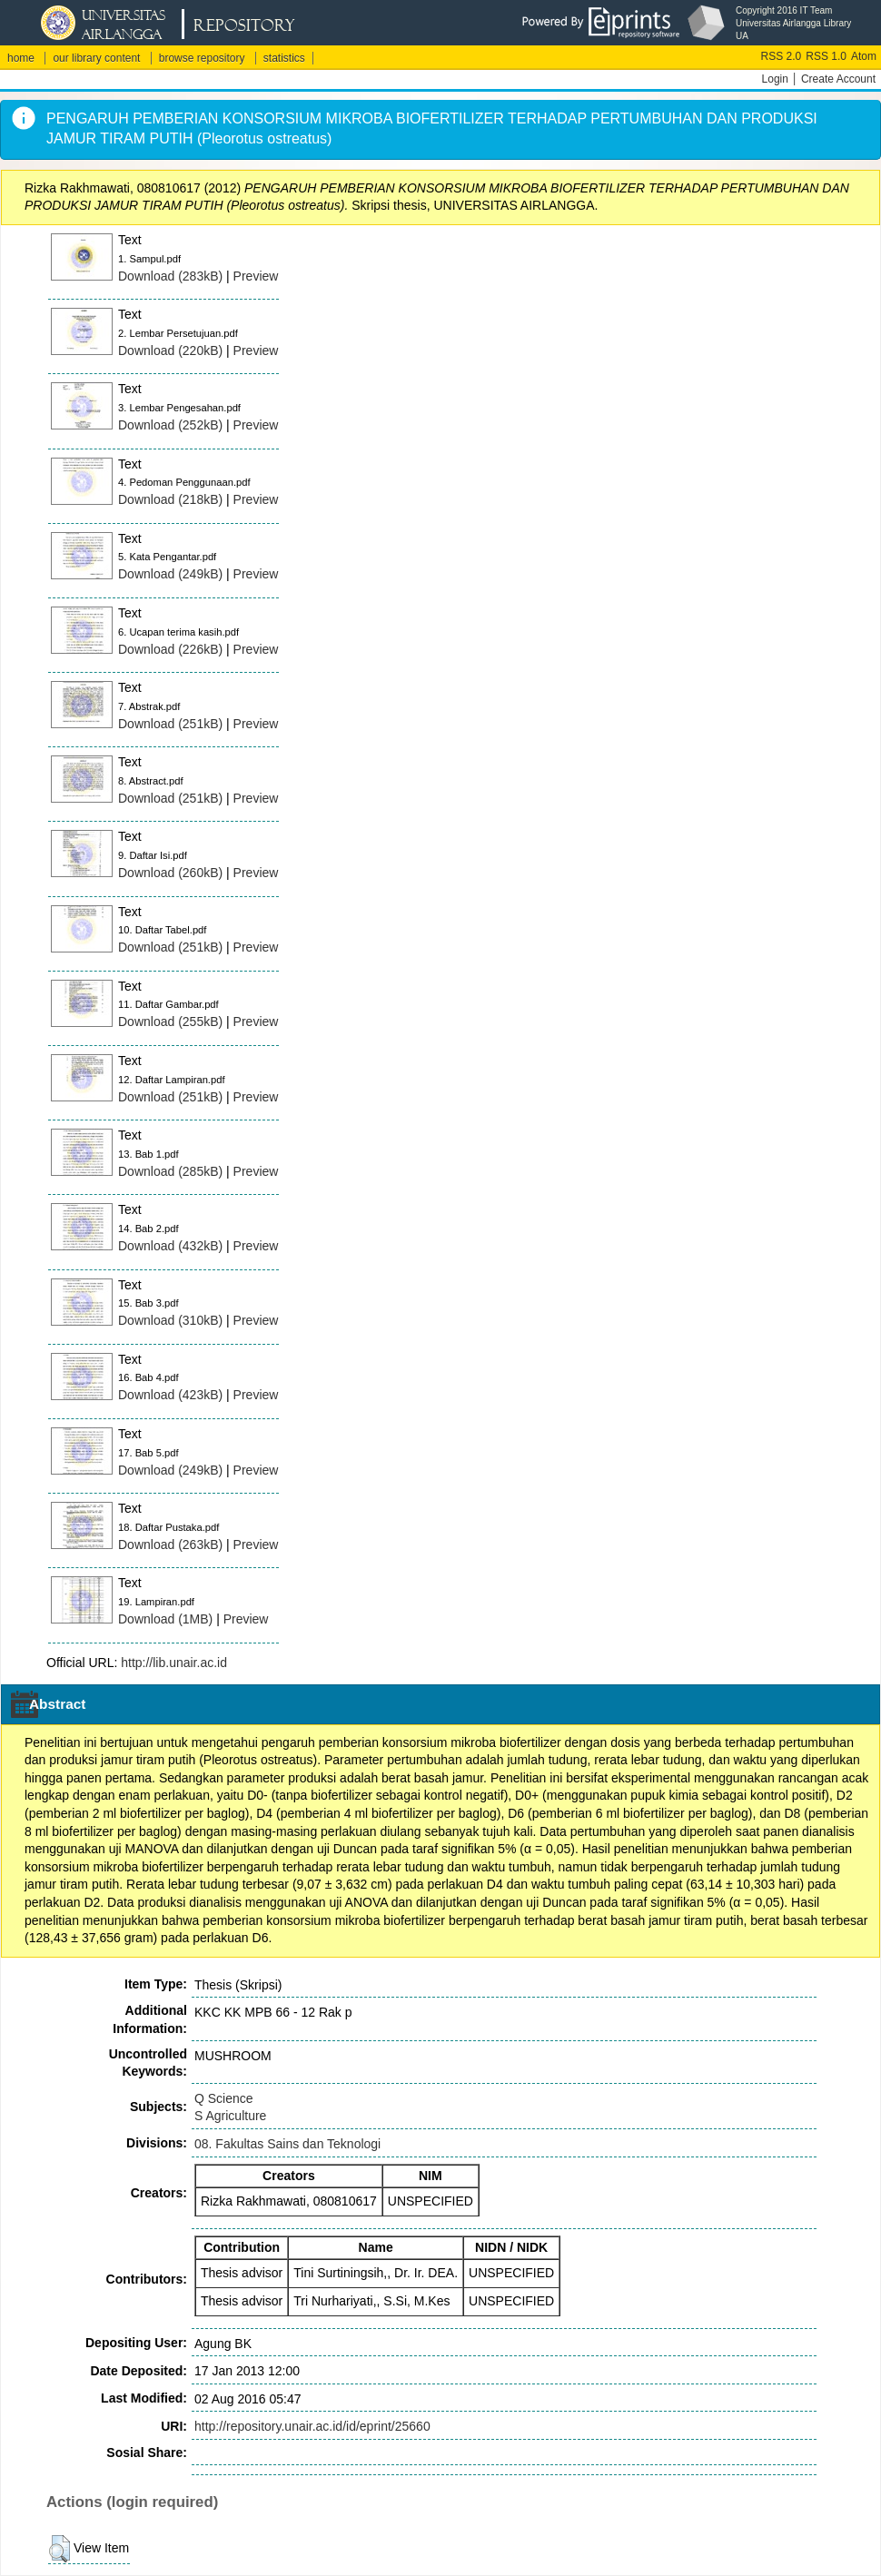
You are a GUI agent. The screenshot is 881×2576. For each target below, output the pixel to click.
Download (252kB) (170, 425)
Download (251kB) (170, 723)
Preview (256, 276)
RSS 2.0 (781, 56)
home (21, 58)
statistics (284, 58)
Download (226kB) (170, 649)
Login (775, 79)
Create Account (838, 79)
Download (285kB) (170, 1171)
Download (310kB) (170, 1320)
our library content (96, 58)
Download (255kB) (170, 1021)
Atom (863, 56)
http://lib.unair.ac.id (174, 1662)
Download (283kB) (170, 276)
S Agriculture (230, 2115)
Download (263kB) (170, 1544)
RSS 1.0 (826, 56)
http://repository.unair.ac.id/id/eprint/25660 (312, 2426)
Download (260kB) (170, 872)
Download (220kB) (170, 350)
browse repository (202, 58)
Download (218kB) (170, 499)
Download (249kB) (170, 574)
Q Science (223, 2098)
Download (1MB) (165, 1619)
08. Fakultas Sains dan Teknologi (287, 2144)
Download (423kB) (170, 1394)
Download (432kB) (170, 1246)
